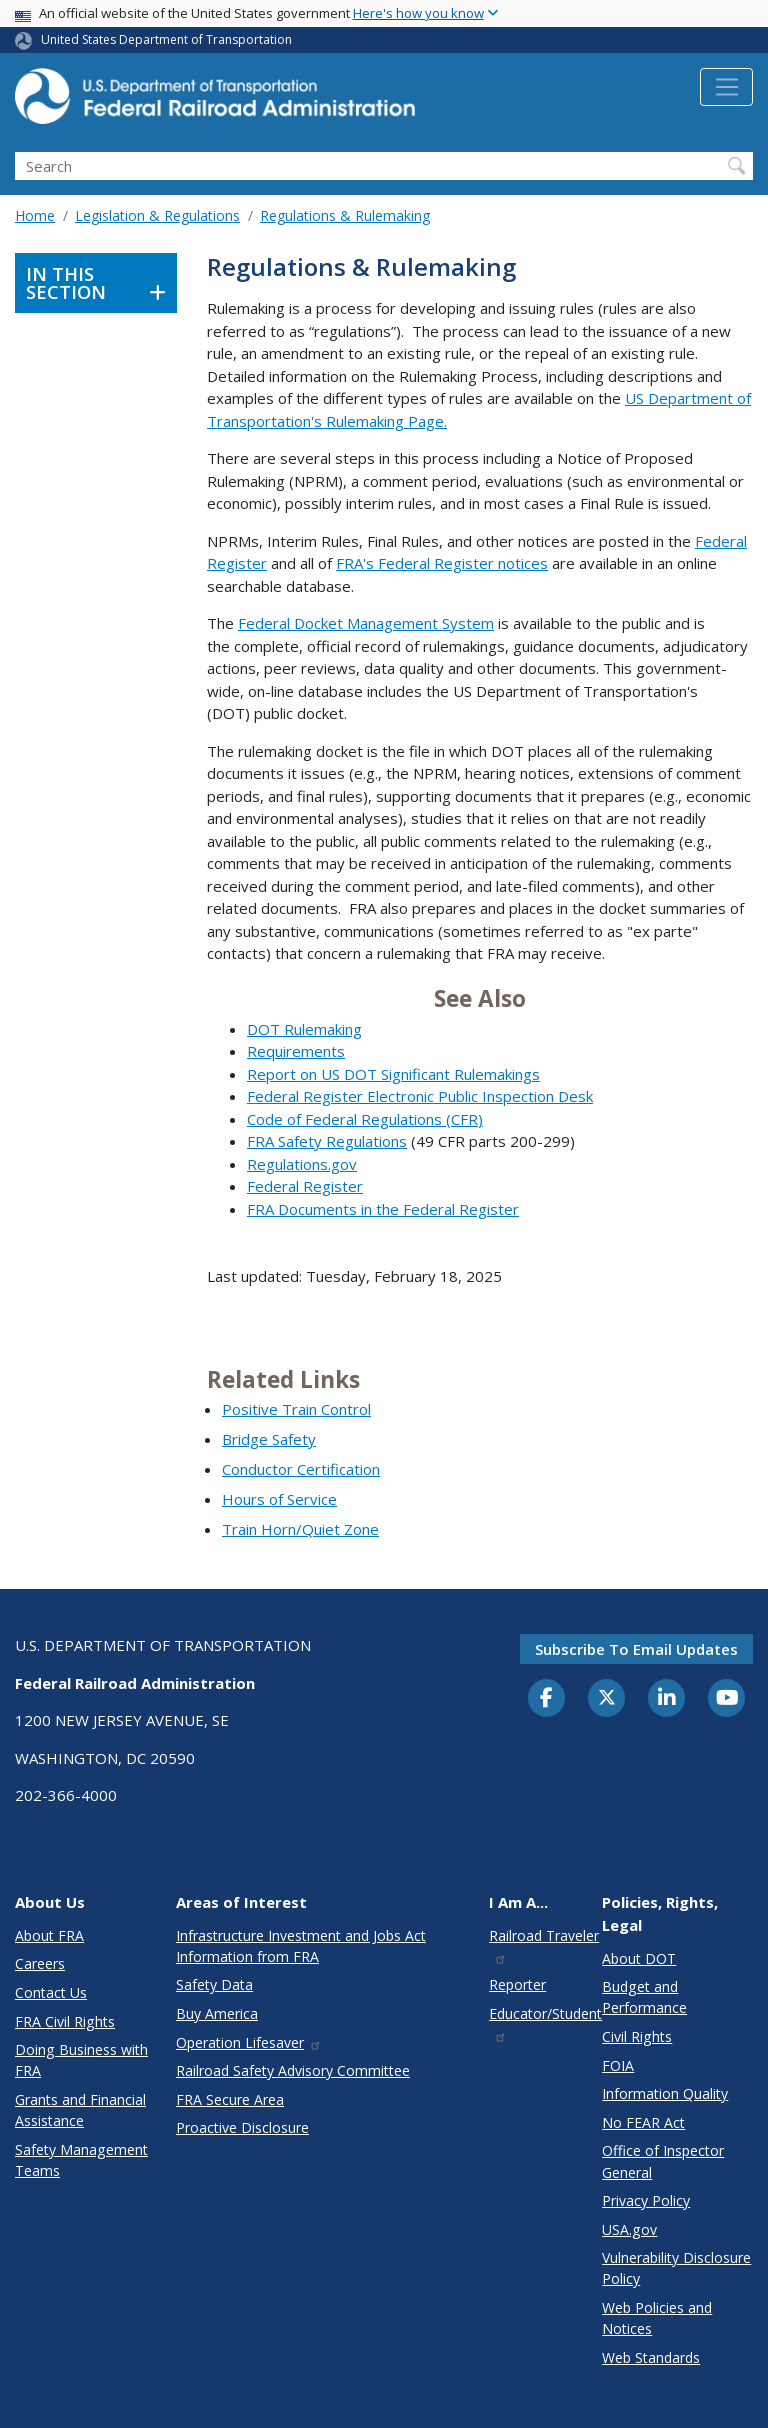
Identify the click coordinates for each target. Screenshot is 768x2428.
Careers (40, 1963)
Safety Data (214, 1984)
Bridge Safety (269, 1439)
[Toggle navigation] (726, 87)
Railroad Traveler (544, 1945)
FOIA (618, 2065)
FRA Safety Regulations (327, 1141)
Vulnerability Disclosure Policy (676, 2268)
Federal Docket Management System (366, 623)
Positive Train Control (296, 1409)
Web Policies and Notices (657, 2318)
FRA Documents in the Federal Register (383, 1209)
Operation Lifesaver (249, 2042)
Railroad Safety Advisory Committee (293, 2070)
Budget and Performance (644, 1997)
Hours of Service (279, 1499)
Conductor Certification (301, 1469)
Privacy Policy (646, 2200)
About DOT (639, 1958)
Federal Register (305, 1186)
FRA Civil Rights (65, 2021)
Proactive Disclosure (242, 2127)
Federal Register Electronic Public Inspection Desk (420, 1096)
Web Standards (651, 2357)
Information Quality (665, 2093)
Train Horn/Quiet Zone (300, 1529)
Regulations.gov (302, 1164)
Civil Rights (637, 2036)
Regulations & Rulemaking (345, 215)
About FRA (49, 1935)
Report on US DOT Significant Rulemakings (393, 1074)
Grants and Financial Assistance (80, 2110)
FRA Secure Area (230, 2099)
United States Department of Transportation (166, 39)
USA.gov (629, 2229)
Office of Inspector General (663, 2161)
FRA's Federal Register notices (442, 563)
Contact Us (51, 1992)
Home (35, 215)
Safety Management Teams (81, 2160)
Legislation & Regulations (157, 215)
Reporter (517, 1984)
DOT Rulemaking (304, 1029)
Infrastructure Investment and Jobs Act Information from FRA (301, 1946)
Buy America (217, 2013)
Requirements (296, 1051)
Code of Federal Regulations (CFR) (365, 1119)
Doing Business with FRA (81, 2060)
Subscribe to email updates (636, 1649)
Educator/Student (545, 2023)
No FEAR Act (643, 2122)
